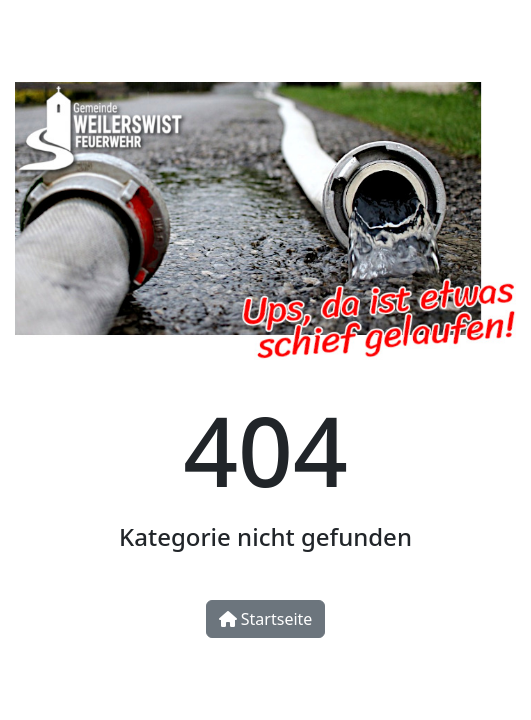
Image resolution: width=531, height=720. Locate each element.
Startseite (266, 619)
